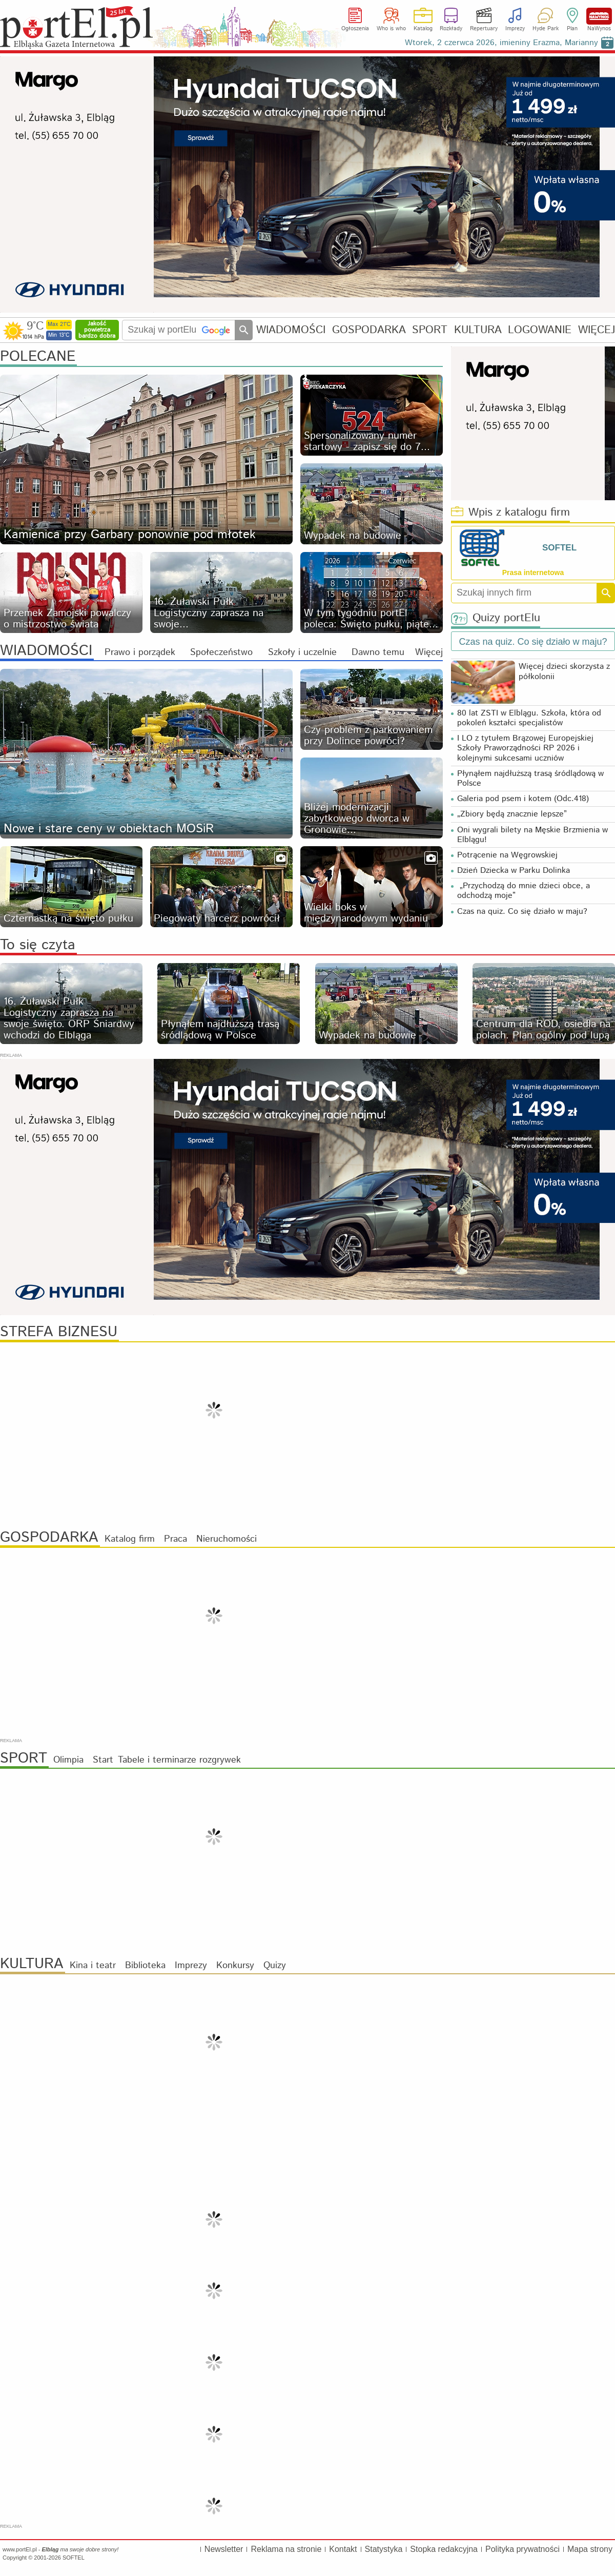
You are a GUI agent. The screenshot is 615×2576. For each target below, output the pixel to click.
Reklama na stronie (286, 2549)
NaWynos (599, 16)
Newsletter (223, 2549)
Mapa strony (589, 2549)
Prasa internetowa (533, 572)
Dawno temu (378, 652)
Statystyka (384, 2549)
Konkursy (235, 1965)
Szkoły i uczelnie (302, 652)
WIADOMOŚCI (290, 330)
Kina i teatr (93, 1965)
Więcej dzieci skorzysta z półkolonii (564, 671)
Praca (175, 1539)
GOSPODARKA (369, 330)
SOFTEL (559, 548)
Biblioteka (145, 1965)
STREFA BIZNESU (58, 1332)
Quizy (274, 1965)
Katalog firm (130, 1539)
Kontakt (343, 2549)
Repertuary (484, 29)
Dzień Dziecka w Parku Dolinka (513, 870)
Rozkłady (451, 29)
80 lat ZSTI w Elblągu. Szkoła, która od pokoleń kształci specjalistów (529, 718)
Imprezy (515, 29)
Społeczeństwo (221, 652)
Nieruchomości (226, 1539)
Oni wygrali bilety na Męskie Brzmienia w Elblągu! (532, 835)
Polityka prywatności (522, 2549)
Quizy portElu (495, 618)
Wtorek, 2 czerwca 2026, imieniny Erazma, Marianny (501, 43)
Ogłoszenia (355, 29)
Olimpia (68, 1760)
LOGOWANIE (539, 330)
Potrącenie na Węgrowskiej (507, 855)
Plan (572, 29)
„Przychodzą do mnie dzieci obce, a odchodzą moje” (523, 891)
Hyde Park (545, 29)
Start (103, 1760)
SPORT (429, 330)
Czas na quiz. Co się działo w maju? (522, 911)
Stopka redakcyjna (444, 2549)
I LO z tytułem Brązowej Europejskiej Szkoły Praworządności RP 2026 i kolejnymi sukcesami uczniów (525, 748)
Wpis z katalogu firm (510, 513)
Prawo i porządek (140, 652)
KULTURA (478, 330)
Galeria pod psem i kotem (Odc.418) (523, 799)
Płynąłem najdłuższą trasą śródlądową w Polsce (530, 778)
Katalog (423, 29)
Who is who (391, 29)
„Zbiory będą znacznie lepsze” (512, 814)
